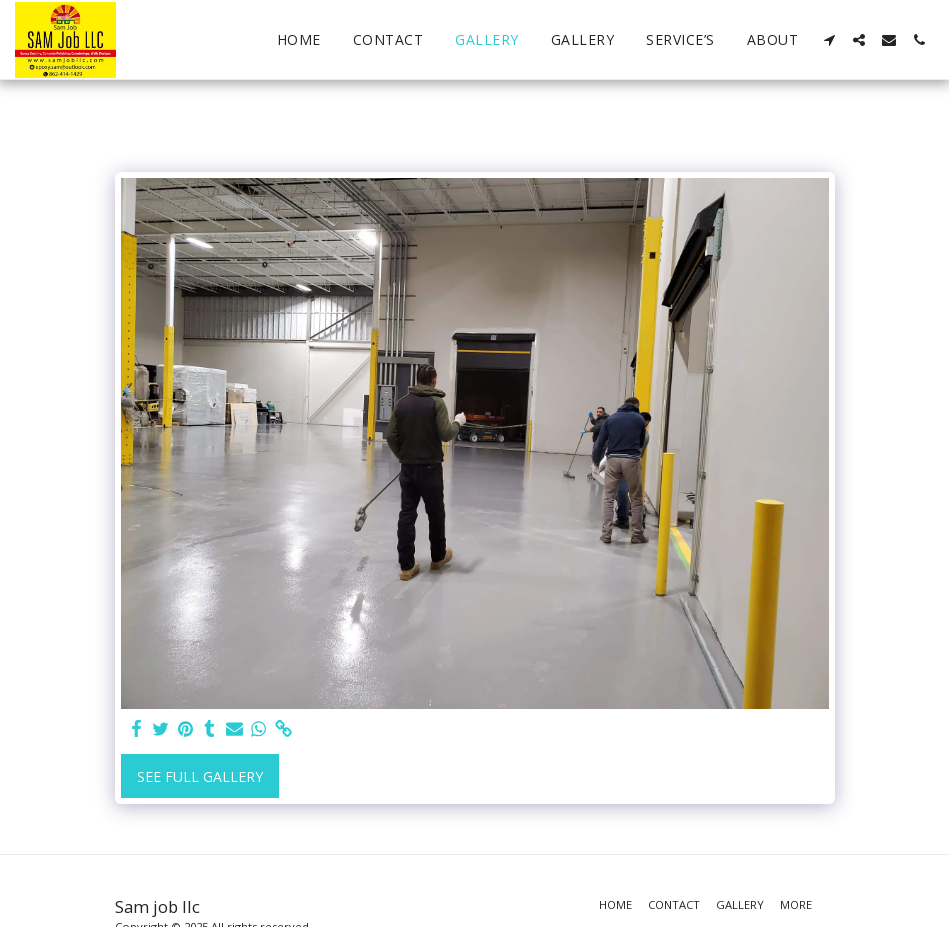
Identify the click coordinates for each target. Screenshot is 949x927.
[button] (829, 40)
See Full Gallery (200, 776)
